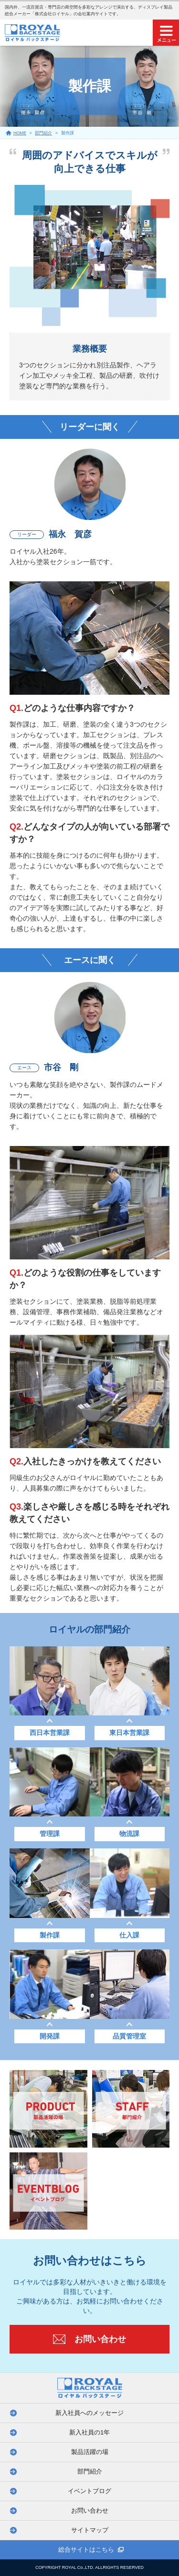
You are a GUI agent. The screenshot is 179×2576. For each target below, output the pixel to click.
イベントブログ (89, 2491)
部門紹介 (89, 2471)
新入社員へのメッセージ (89, 2412)
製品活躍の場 (89, 2451)
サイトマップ (89, 2530)
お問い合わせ (89, 2510)
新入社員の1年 (89, 2432)
